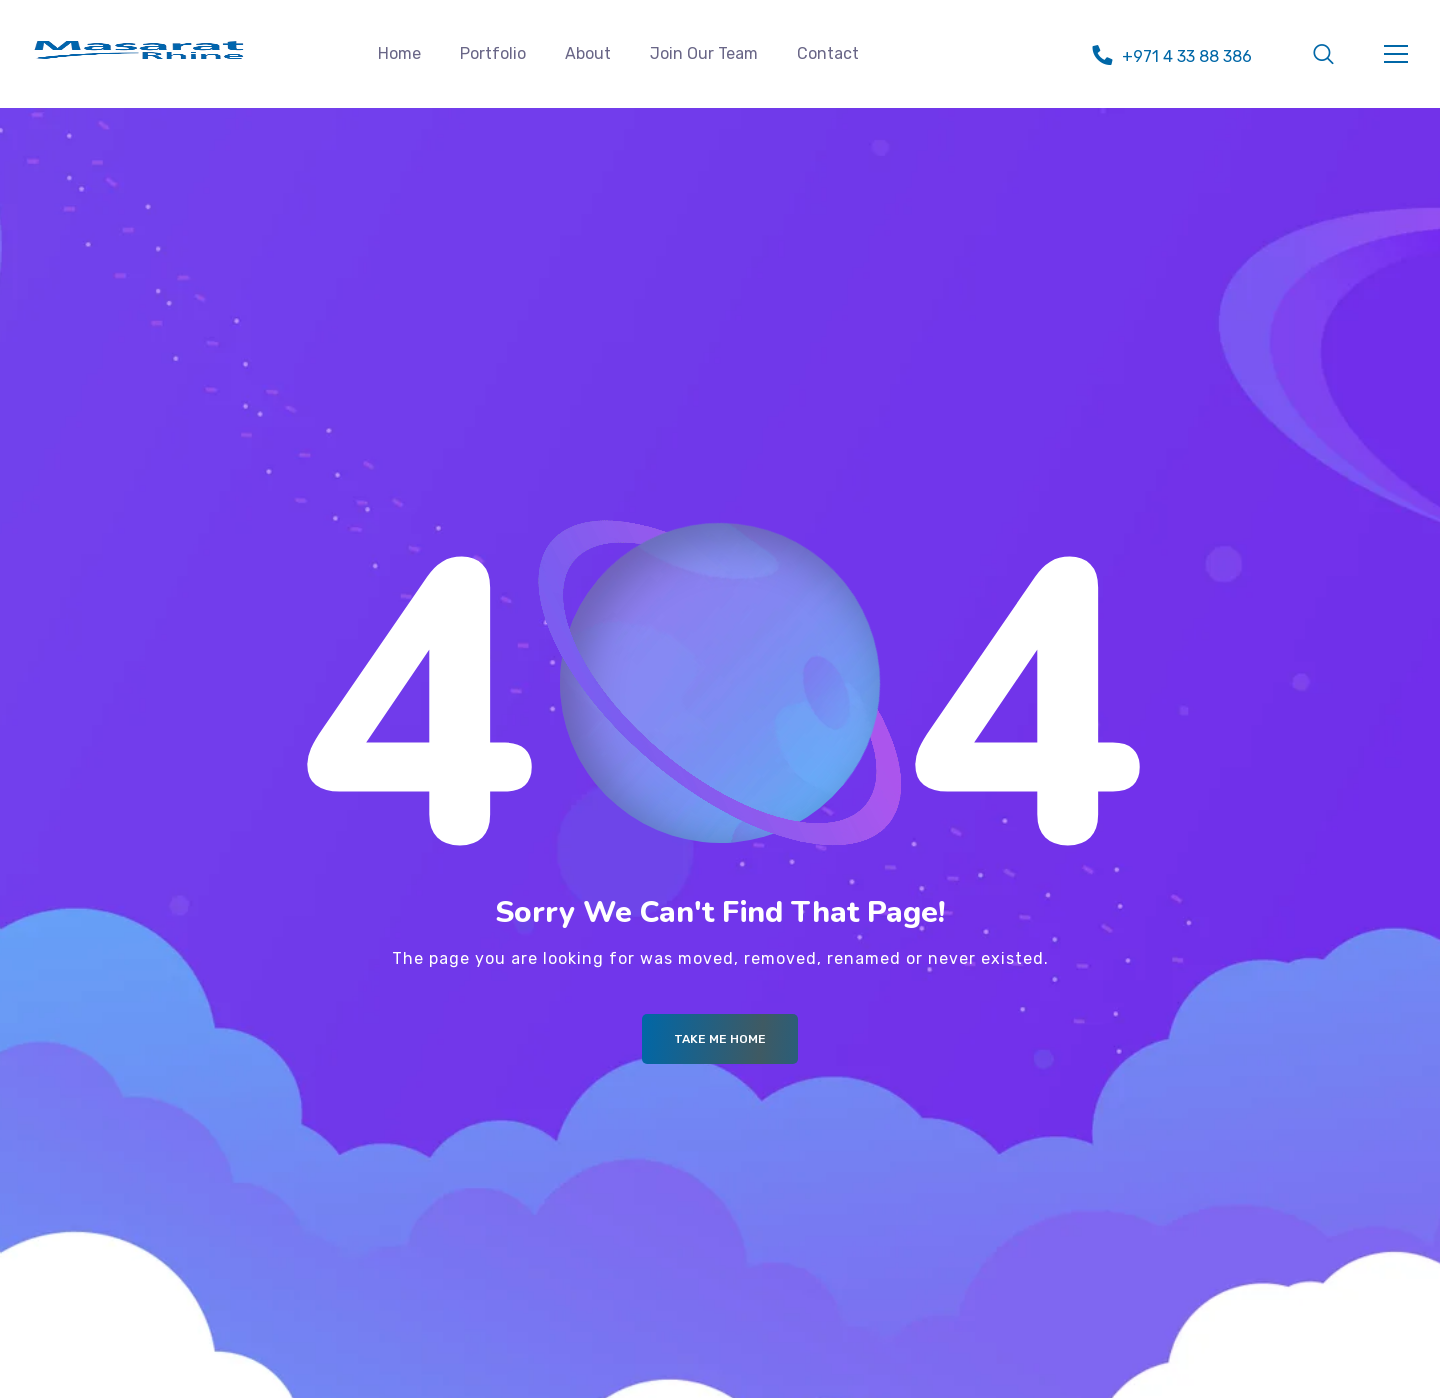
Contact (828, 53)
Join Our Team (704, 53)
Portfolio (493, 53)
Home (399, 53)
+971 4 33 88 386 (1187, 56)
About (588, 53)
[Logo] (139, 50)
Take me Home (720, 1039)
